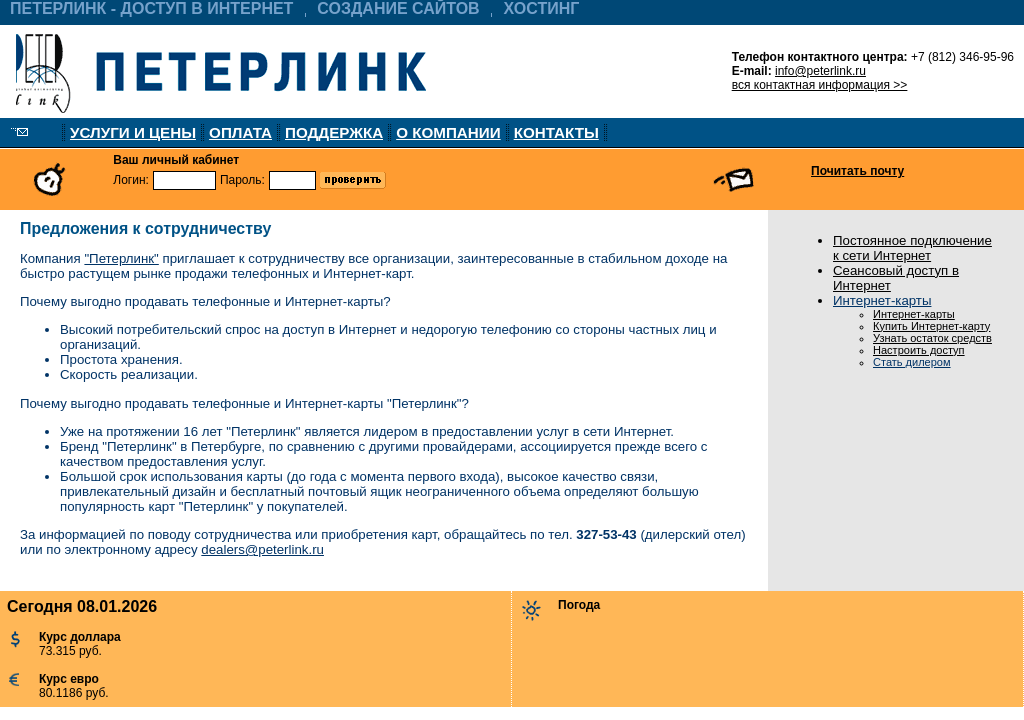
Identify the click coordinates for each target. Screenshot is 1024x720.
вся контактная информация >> (820, 85)
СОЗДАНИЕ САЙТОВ (398, 8)
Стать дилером (912, 362)
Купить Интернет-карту (931, 326)
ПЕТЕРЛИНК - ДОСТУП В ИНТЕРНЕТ (151, 8)
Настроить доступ (919, 350)
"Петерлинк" (121, 258)
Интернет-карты (882, 300)
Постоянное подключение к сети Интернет (912, 248)
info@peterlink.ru (820, 71)
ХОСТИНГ (542, 8)
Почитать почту (857, 171)
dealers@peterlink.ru (262, 549)
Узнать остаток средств (932, 338)
